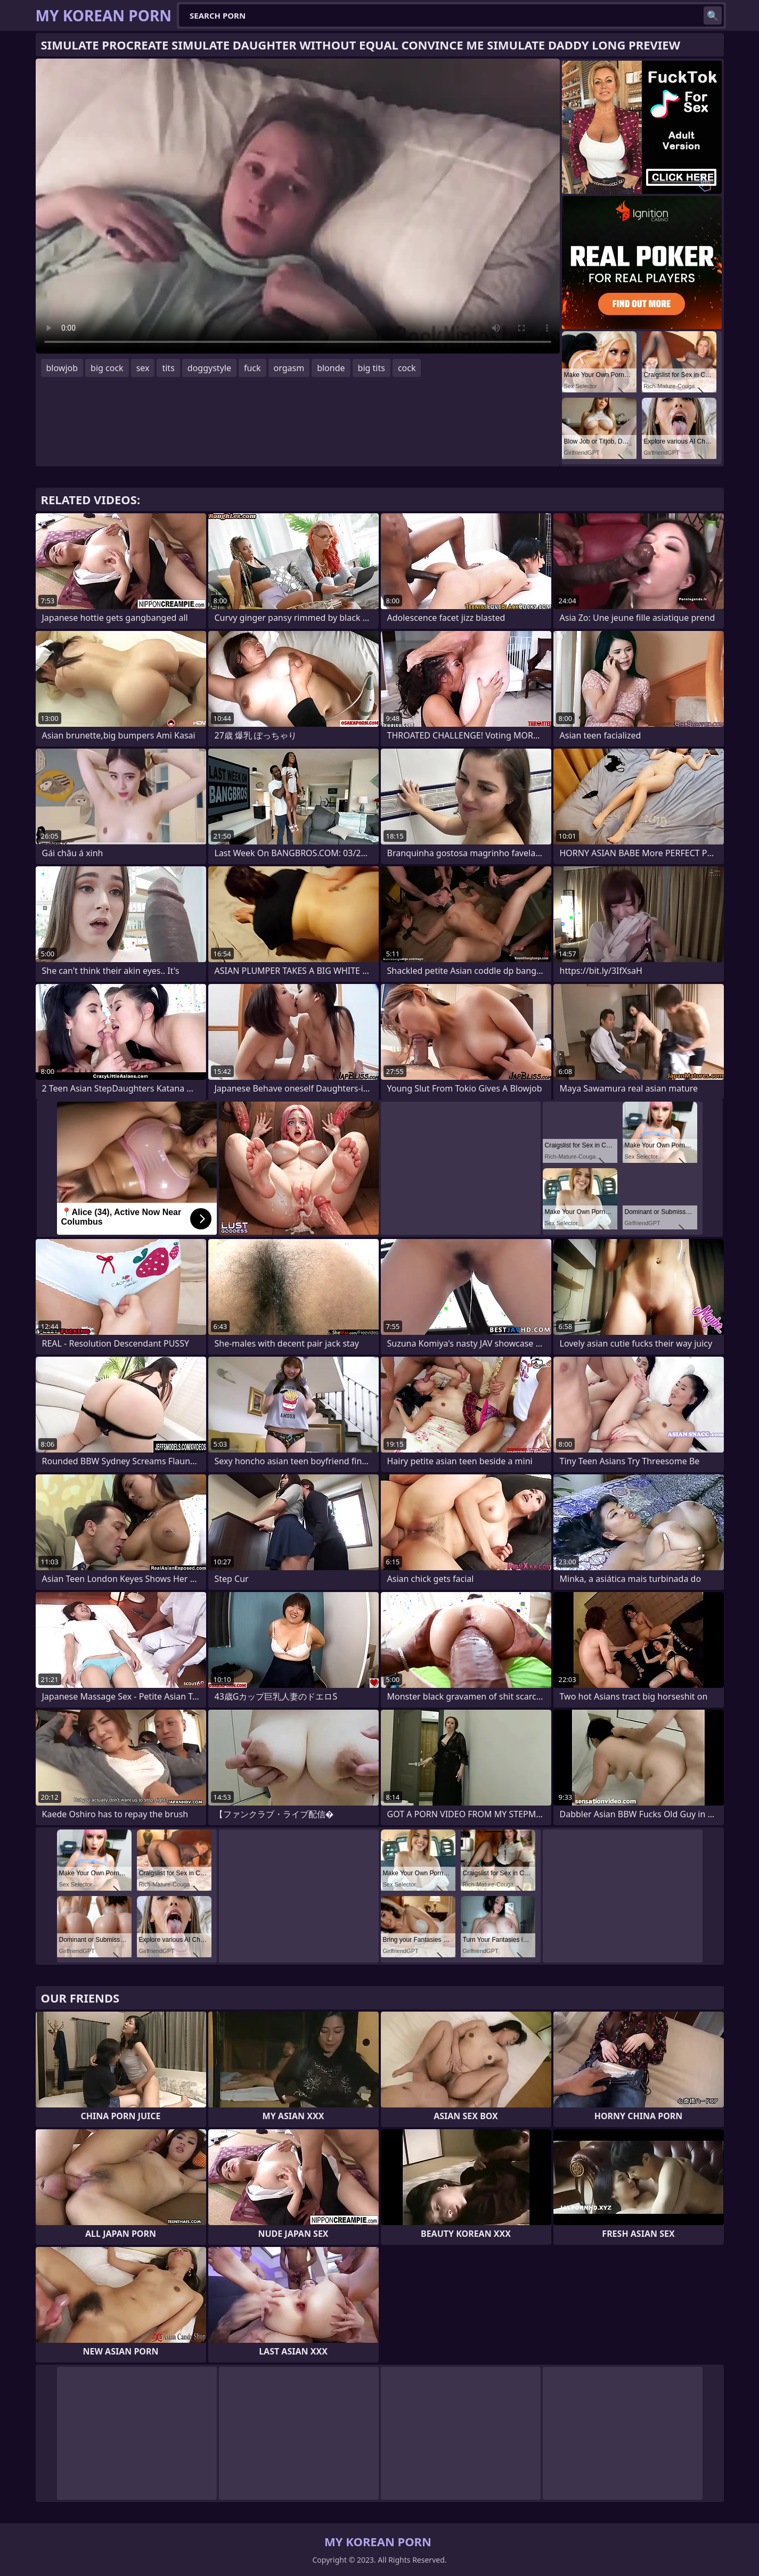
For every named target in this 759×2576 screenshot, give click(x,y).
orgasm (289, 368)
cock (407, 368)
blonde (331, 368)
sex (143, 368)
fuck (252, 368)
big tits (371, 368)
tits (168, 368)
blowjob (62, 368)
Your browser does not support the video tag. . (298, 206)
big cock (107, 368)
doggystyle (209, 368)
